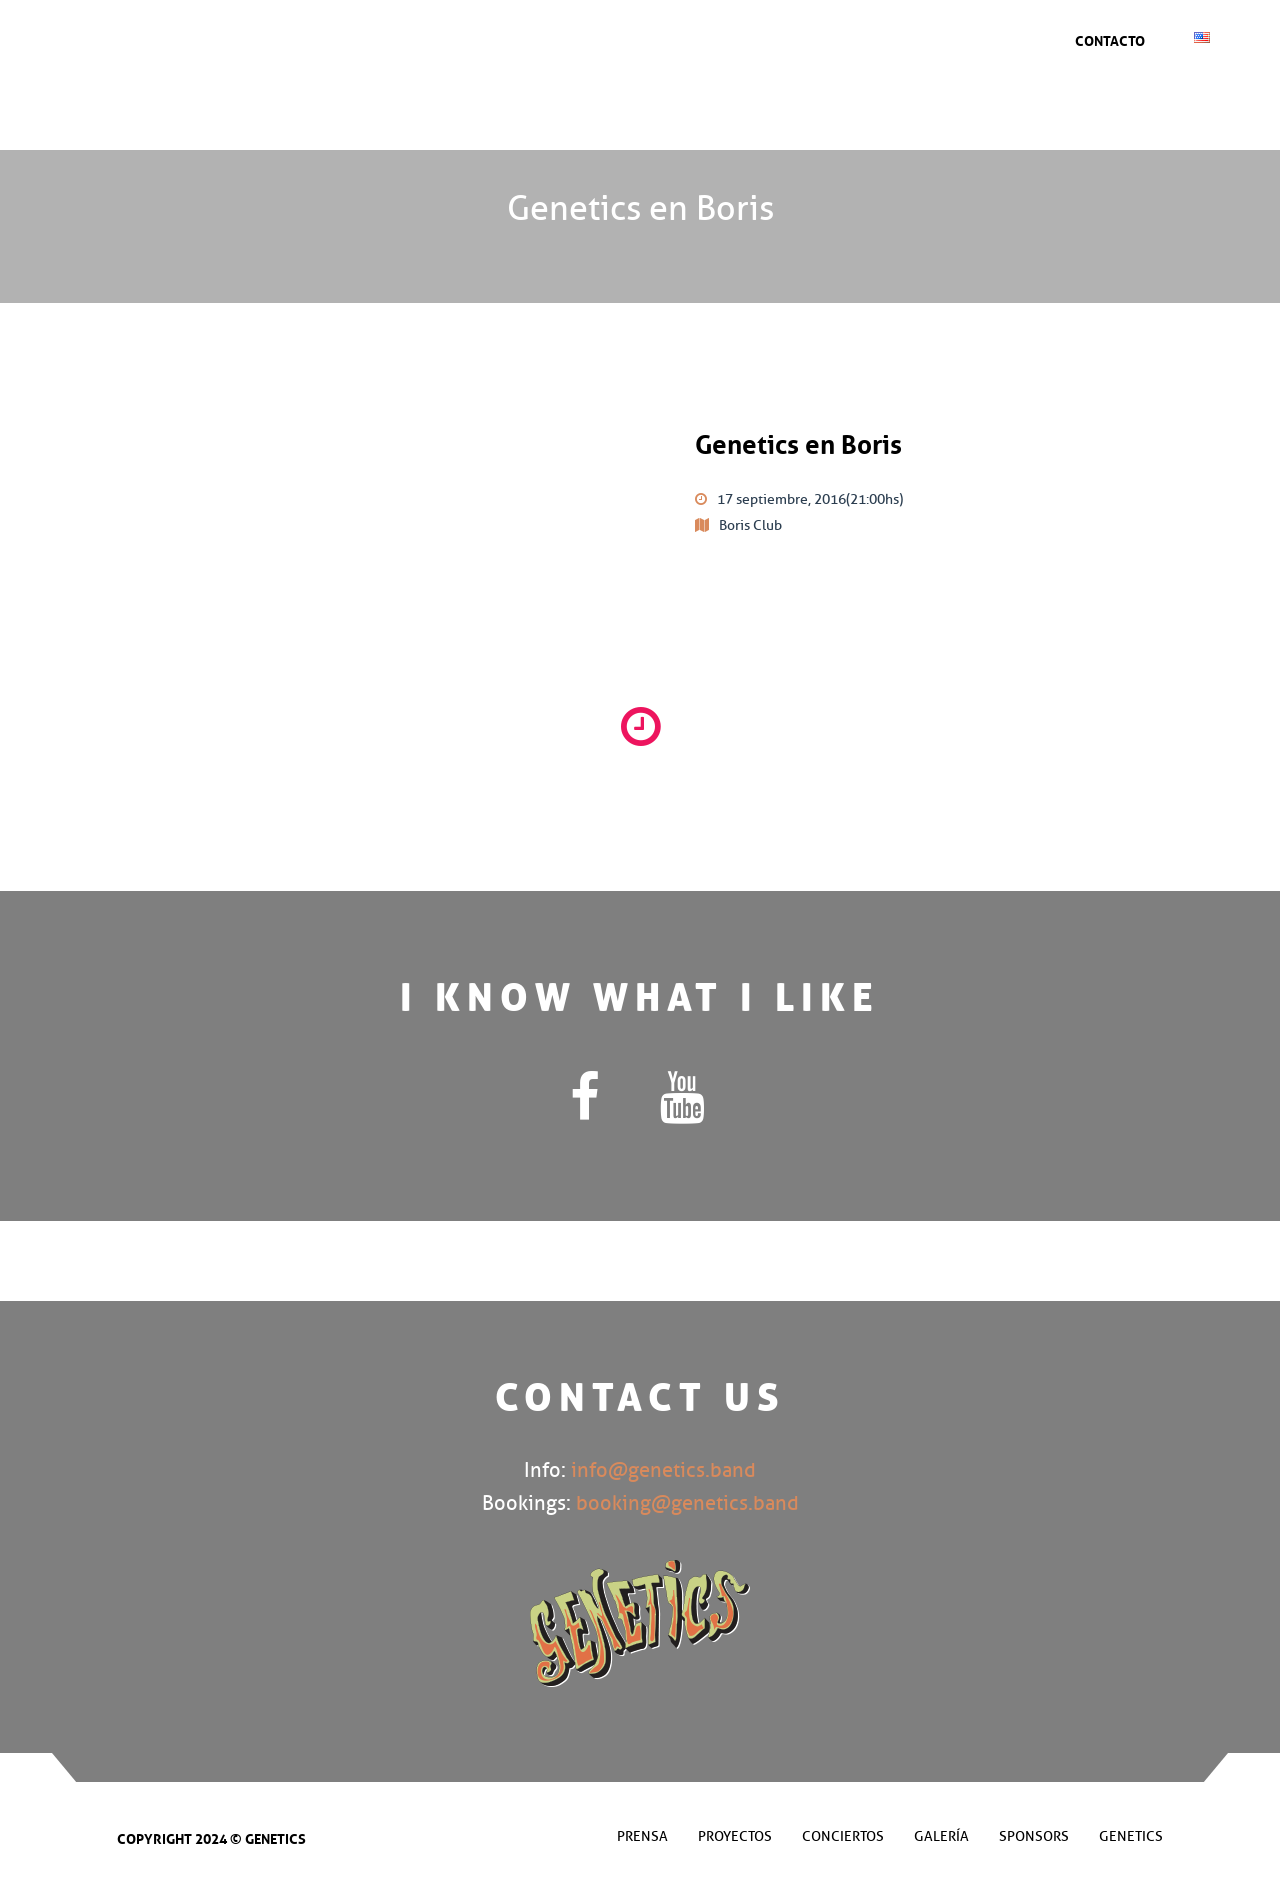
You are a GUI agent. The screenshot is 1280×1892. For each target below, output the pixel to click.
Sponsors (790, 34)
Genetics (944, 34)
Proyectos (735, 1836)
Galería (709, 34)
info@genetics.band (663, 1470)
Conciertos (623, 34)
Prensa (868, 34)
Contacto (1110, 39)
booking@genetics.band (687, 1503)
